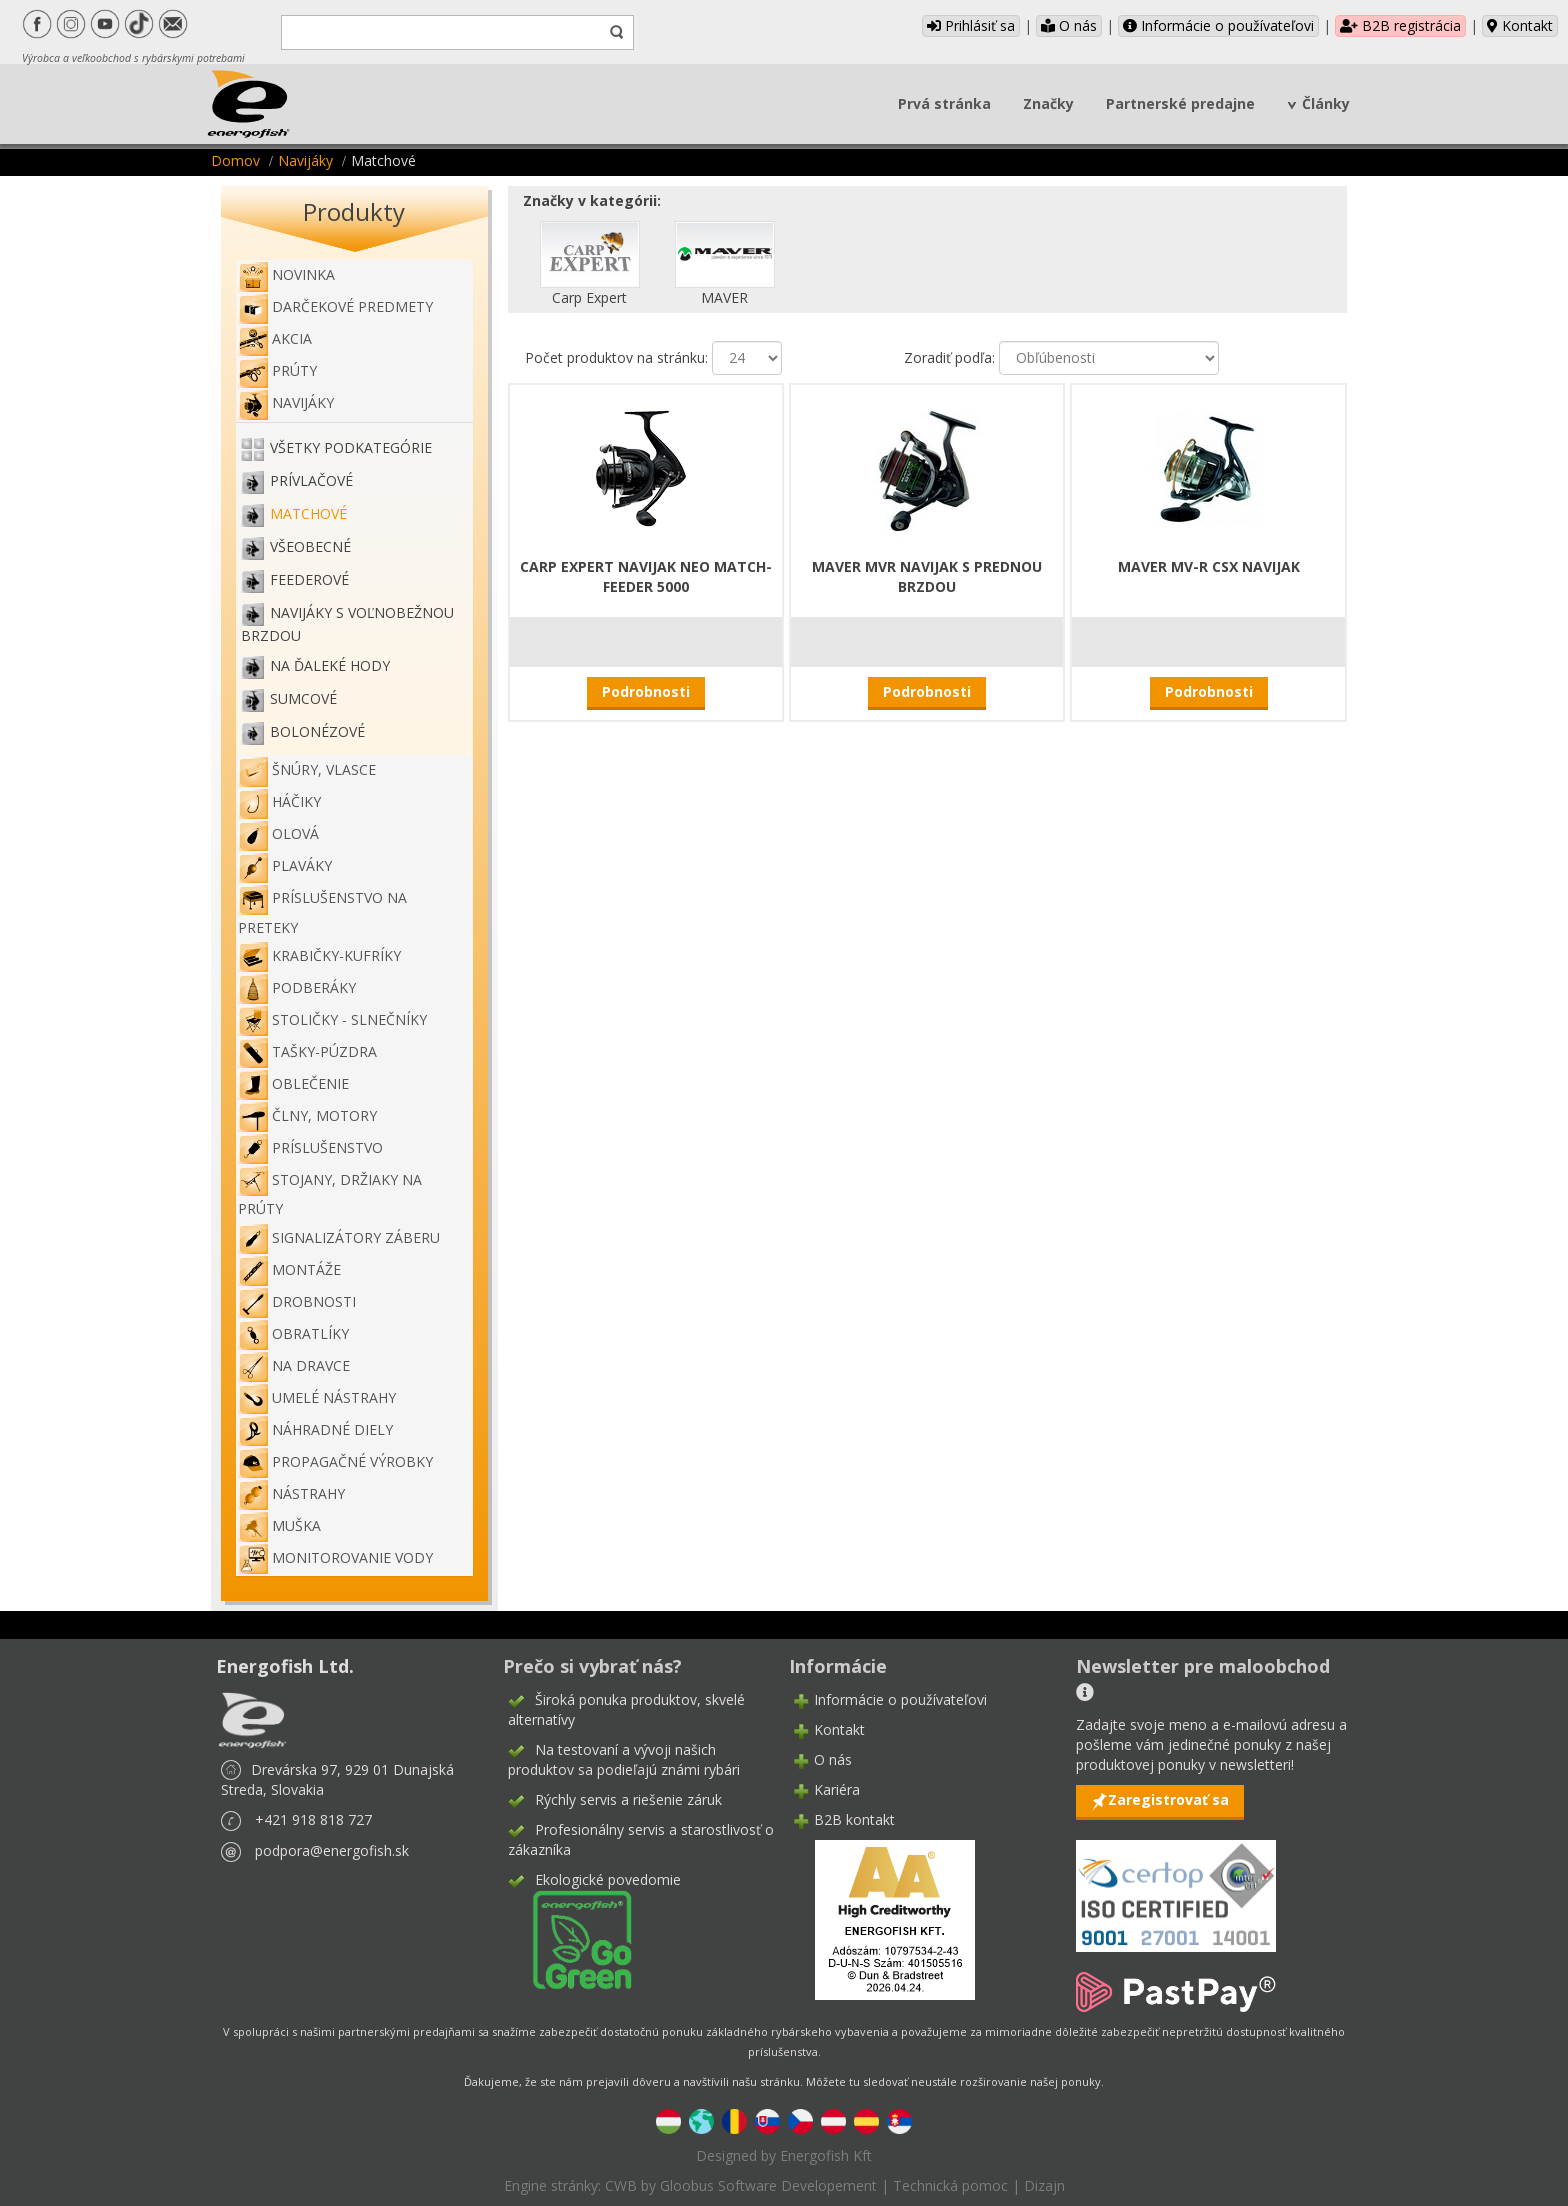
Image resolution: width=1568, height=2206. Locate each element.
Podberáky (297, 987)
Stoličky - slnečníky (332, 1019)
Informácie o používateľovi (1218, 25)
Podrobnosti (646, 691)
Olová (278, 833)
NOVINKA (286, 274)
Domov (235, 160)
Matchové (308, 513)
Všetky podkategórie (351, 447)
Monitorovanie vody (335, 1557)
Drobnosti (297, 1301)
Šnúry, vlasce (307, 769)
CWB (621, 2185)
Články (1326, 103)
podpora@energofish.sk (332, 1850)
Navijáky (305, 160)
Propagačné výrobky (335, 1461)
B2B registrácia (1400, 25)
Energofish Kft (826, 2155)
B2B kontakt (854, 1819)
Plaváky (285, 865)
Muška (279, 1525)
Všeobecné (310, 546)
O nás (1069, 25)
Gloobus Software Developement (768, 2185)
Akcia (275, 338)
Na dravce (294, 1365)
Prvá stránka (944, 103)
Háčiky (279, 801)
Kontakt (1520, 25)
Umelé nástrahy (317, 1397)
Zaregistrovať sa (1168, 1799)
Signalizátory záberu (339, 1237)
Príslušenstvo (310, 1147)
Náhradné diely (315, 1429)
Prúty (277, 370)
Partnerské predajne (1180, 103)
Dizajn (1044, 2185)
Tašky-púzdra (307, 1051)
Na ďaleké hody (330, 665)
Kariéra (837, 1789)
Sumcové (303, 698)
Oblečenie (293, 1083)
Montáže (289, 1269)
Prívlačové (311, 480)
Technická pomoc (950, 2185)
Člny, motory (307, 1115)
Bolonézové (317, 731)
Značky (1048, 103)
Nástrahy (291, 1493)
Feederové (309, 579)
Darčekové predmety (335, 306)
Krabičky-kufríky (319, 955)
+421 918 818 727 (313, 1819)
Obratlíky (293, 1333)
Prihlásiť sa (971, 25)
